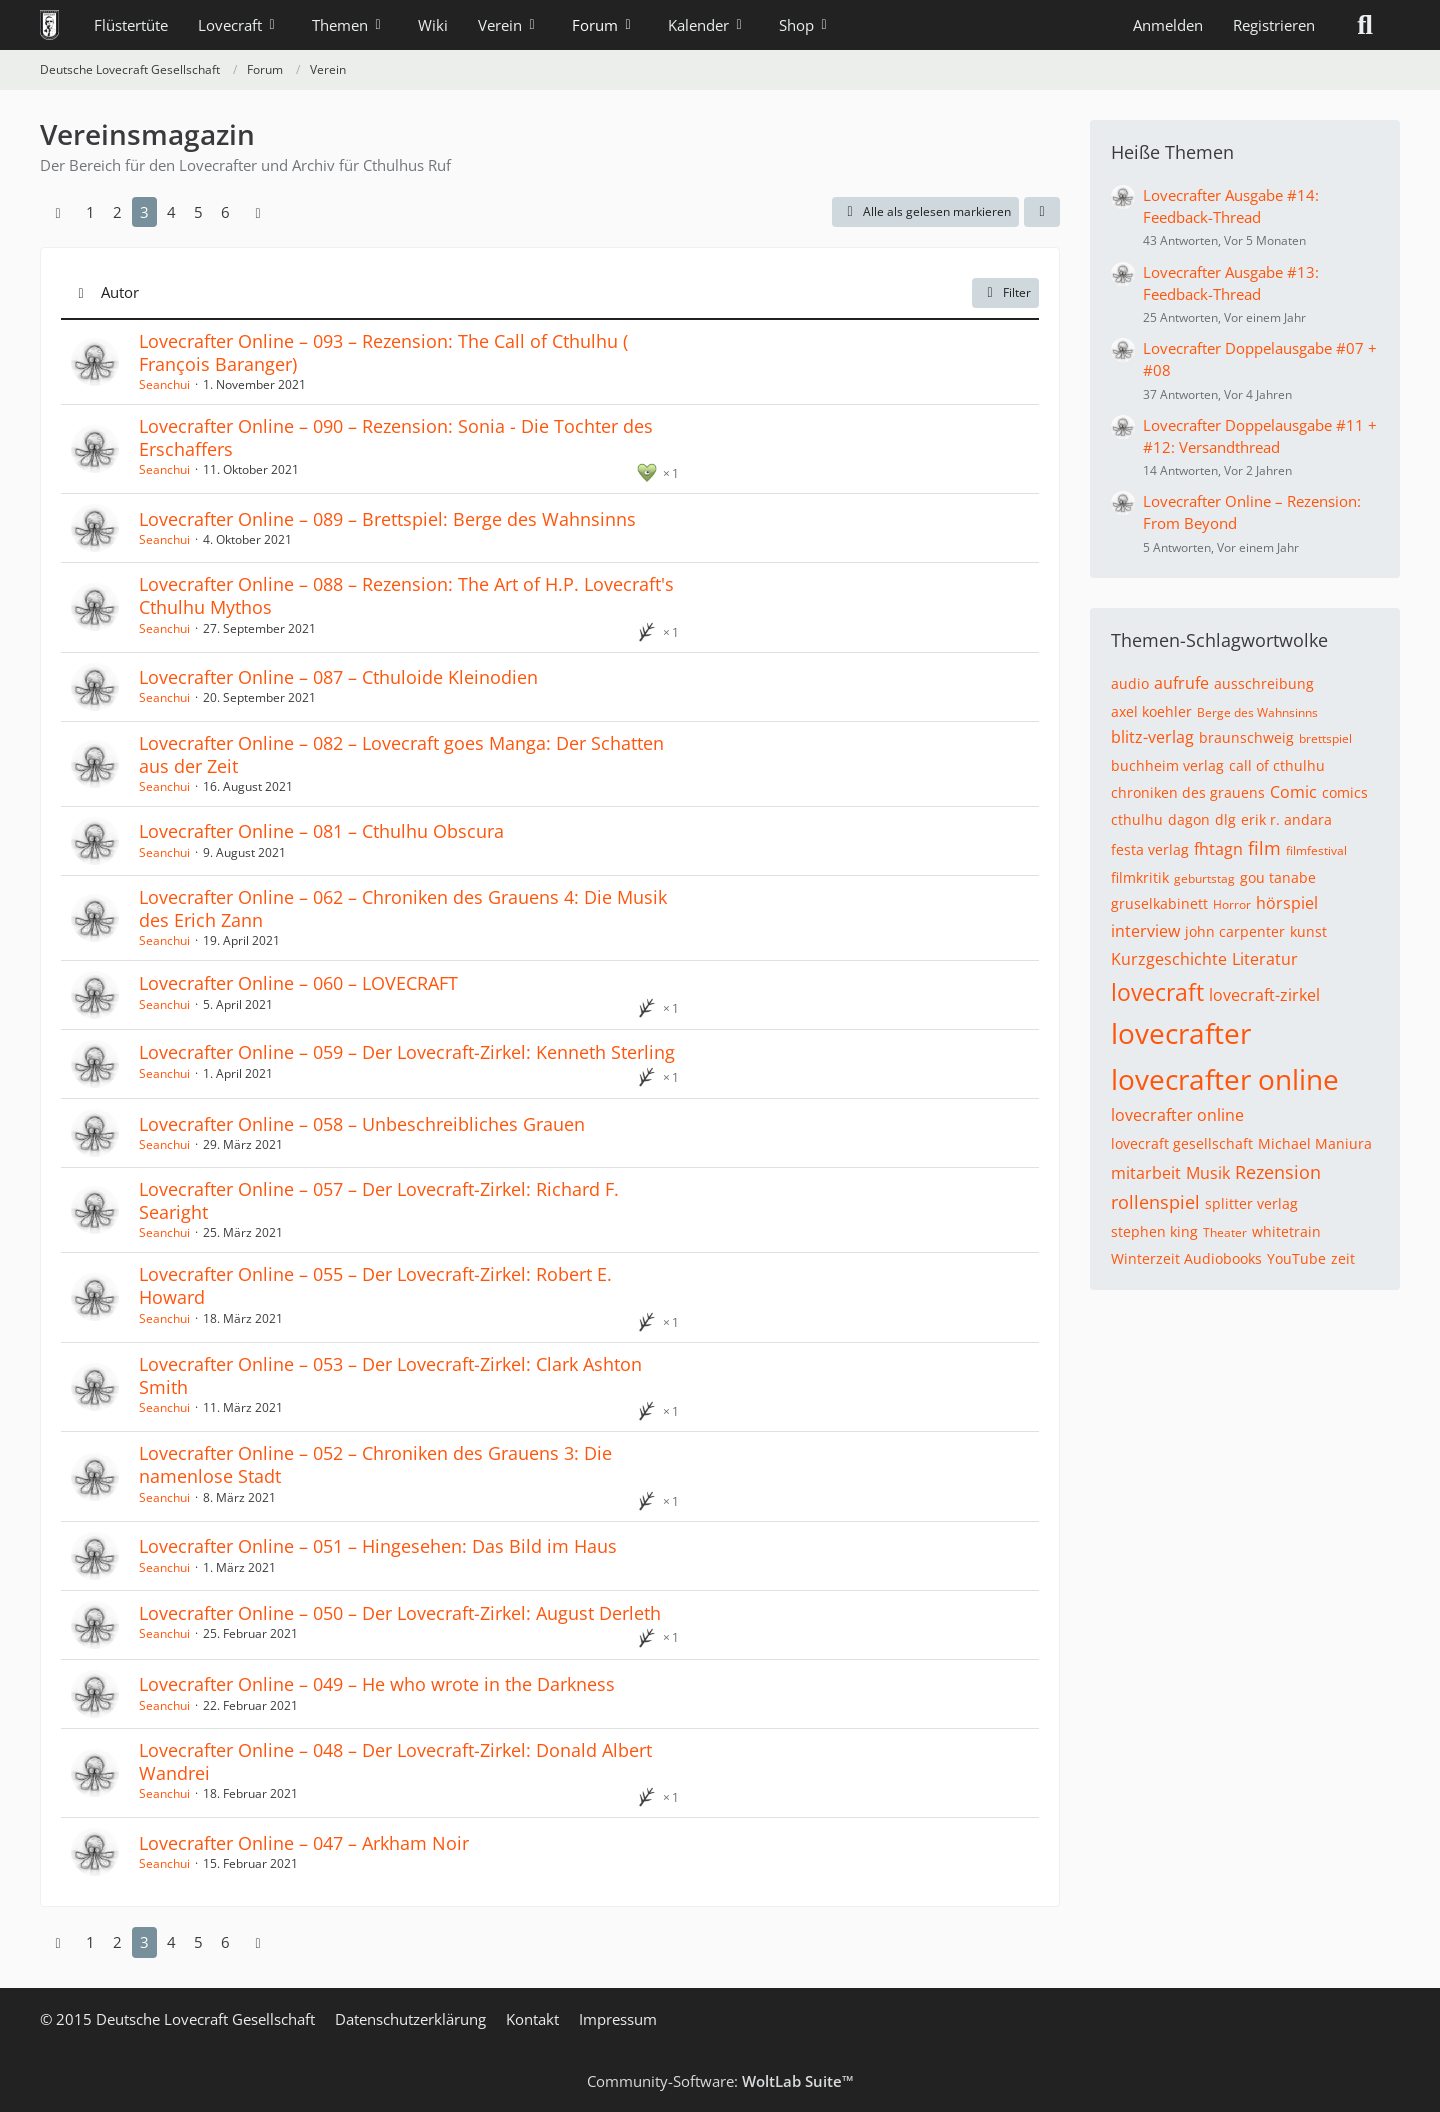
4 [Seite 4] (171, 212)
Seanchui (164, 384)
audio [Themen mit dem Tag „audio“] (1130, 683)
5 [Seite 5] (198, 212)
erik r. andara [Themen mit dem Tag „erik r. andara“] (1286, 819)
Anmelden (1168, 25)
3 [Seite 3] (144, 212)
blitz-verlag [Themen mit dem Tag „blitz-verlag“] (1152, 737)
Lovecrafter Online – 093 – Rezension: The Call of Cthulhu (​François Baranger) (383, 352)
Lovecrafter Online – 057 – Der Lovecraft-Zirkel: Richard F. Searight (379, 1200)
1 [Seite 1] (90, 212)
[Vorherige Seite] (58, 212)
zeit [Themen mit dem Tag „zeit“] (1343, 1258)
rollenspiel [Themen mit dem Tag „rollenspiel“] (1155, 1202)
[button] (1042, 212)
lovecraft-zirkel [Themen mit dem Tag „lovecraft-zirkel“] (1264, 995)
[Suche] (1365, 25)
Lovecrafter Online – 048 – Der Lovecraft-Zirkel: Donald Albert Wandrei (395, 1761)
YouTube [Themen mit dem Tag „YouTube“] (1296, 1258)
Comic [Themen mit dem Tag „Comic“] (1293, 792)
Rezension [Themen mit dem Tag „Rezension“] (1278, 1172)
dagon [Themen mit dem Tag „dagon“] (1189, 819)
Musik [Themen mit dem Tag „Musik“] (1208, 1173)
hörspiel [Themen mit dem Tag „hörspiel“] (1287, 903)
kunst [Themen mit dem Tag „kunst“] (1308, 931)
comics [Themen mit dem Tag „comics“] (1345, 792)
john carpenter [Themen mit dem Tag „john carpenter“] (1235, 931)
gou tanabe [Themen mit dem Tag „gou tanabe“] (1278, 877)
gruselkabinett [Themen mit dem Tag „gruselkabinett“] (1159, 903)
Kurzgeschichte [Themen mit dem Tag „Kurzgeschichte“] (1169, 959)
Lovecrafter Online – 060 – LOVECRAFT (298, 983)
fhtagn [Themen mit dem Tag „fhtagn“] (1218, 849)
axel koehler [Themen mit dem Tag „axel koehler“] (1151, 711)
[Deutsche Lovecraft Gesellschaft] (49, 25)
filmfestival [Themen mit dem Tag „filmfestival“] (1316, 850)
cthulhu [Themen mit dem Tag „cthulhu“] (1137, 819)
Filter (1005, 292)
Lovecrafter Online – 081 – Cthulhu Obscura (321, 831)
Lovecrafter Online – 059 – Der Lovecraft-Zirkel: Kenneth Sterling (407, 1052)
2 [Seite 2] (117, 212)
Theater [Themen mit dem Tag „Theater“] (1225, 1232)
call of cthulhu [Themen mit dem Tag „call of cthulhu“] (1277, 765)
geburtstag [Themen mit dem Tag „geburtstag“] (1204, 878)
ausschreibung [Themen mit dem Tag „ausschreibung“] (1264, 683)
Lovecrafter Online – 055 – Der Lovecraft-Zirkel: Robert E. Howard (375, 1285)
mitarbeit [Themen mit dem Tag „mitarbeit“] (1146, 1173)
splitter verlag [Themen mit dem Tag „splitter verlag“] (1251, 1203)
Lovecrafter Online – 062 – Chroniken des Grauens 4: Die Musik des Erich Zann (403, 908)
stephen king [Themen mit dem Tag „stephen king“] (1154, 1231)
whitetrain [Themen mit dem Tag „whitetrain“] (1286, 1231)
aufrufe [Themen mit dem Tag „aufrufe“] (1181, 683)
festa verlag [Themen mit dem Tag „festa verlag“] (1150, 849)
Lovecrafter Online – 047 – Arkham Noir (304, 1843)
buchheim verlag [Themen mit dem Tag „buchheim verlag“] (1167, 765)
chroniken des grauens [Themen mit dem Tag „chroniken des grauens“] (1188, 792)
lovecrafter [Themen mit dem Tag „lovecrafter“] (1181, 1033)
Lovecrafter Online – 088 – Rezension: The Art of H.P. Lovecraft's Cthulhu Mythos (406, 595)
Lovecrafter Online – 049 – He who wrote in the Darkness (377, 1684)
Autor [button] (120, 292)
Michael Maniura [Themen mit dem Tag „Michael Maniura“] (1315, 1143)
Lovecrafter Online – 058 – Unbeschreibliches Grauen (362, 1124)
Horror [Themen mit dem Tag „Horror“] (1232, 904)
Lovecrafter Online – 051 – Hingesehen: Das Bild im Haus (378, 1546)
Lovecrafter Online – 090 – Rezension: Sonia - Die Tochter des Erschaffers (396, 437)
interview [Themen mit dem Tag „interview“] (1145, 931)
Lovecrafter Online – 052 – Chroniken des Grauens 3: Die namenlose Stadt (375, 1464)
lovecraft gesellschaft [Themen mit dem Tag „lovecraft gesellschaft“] (1182, 1143)
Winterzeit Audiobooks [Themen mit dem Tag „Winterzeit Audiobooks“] (1186, 1258)
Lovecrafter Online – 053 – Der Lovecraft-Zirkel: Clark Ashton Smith (390, 1375)
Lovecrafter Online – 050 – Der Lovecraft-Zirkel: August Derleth (400, 1613)
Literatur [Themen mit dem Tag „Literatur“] (1265, 959)
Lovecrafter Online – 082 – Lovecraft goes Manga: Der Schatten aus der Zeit (401, 754)
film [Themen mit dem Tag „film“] (1264, 848)
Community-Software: (720, 2081)
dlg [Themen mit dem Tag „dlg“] (1225, 819)
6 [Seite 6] (225, 212)
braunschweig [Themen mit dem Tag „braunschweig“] (1246, 737)
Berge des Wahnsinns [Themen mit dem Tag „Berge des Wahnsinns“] (1257, 712)
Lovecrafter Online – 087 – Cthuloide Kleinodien (338, 677)
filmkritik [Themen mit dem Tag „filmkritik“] (1140, 877)
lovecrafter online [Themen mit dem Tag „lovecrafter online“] (1225, 1079)
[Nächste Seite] (258, 212)
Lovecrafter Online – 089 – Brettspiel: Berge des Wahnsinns (387, 519)
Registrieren (1274, 25)
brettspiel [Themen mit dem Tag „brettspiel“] (1325, 738)
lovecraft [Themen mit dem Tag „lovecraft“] (1157, 992)
